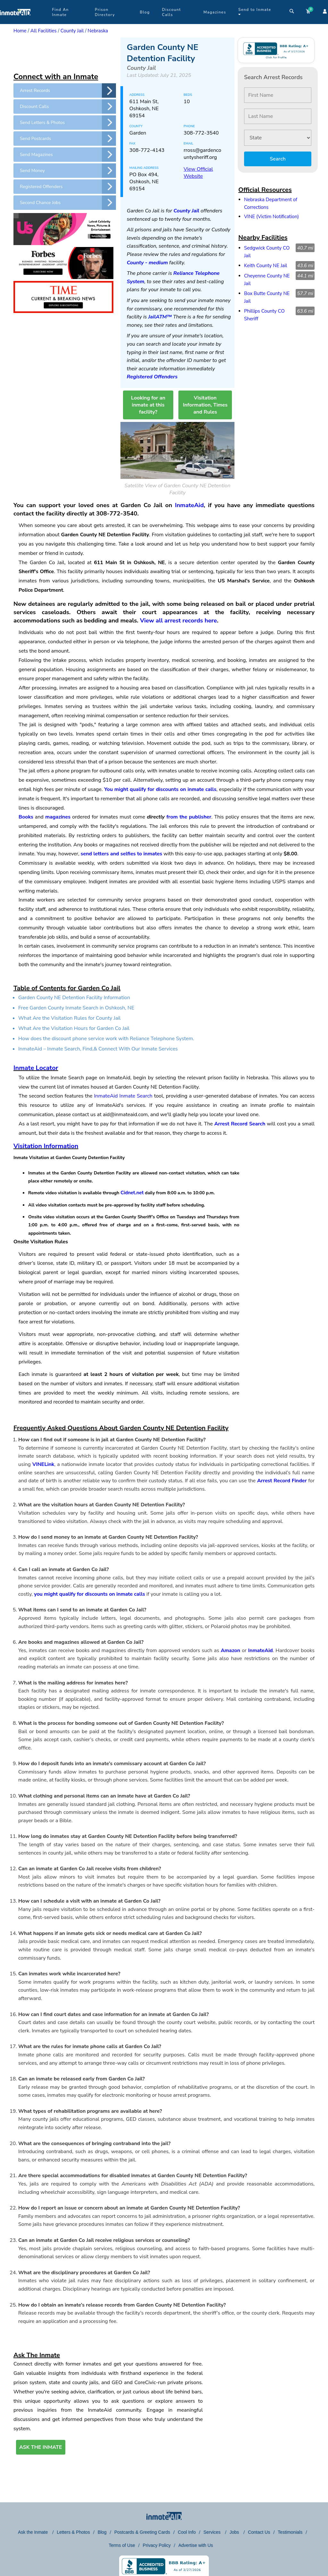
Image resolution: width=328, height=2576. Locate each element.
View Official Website (198, 173)
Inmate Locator (35, 1068)
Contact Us (259, 2532)
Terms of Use (122, 2545)
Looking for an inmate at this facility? (148, 405)
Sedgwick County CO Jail (267, 252)
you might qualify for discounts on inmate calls (89, 1594)
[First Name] (277, 95)
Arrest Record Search (239, 1123)
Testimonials (290, 2532)
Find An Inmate (60, 12)
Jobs (234, 2532)
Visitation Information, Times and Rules (205, 405)
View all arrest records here (178, 620)
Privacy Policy (157, 2545)
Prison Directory (105, 12)
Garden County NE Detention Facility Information (74, 997)
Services (212, 2532)
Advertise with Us (195, 2545)
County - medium (147, 262)
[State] (277, 138)
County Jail (72, 31)
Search (278, 158)
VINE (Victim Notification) (271, 216)
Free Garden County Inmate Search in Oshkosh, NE (76, 1007)
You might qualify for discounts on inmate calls (160, 789)
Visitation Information (45, 1146)
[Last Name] (277, 116)
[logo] (15, 22)
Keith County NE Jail (265, 265)
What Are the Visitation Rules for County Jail (69, 1018)
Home (20, 31)
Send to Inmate (254, 11)
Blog (145, 12)
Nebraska (98, 31)
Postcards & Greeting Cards (142, 2532)
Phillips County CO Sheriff (264, 315)
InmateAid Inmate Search (123, 1095)
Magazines (214, 12)
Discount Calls (171, 12)
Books (26, 816)
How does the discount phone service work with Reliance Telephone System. (106, 1038)
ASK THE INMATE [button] (40, 2447)
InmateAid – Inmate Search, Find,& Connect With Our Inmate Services (98, 1048)
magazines (57, 816)
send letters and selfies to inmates (121, 853)
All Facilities (43, 31)
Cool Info (187, 2532)
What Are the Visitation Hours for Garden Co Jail (73, 1028)
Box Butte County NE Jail (267, 297)
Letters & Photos (73, 2532)
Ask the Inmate (33, 2532)
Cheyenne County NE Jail (267, 280)
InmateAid (189, 505)
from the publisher (188, 816)
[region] (64, 53)
